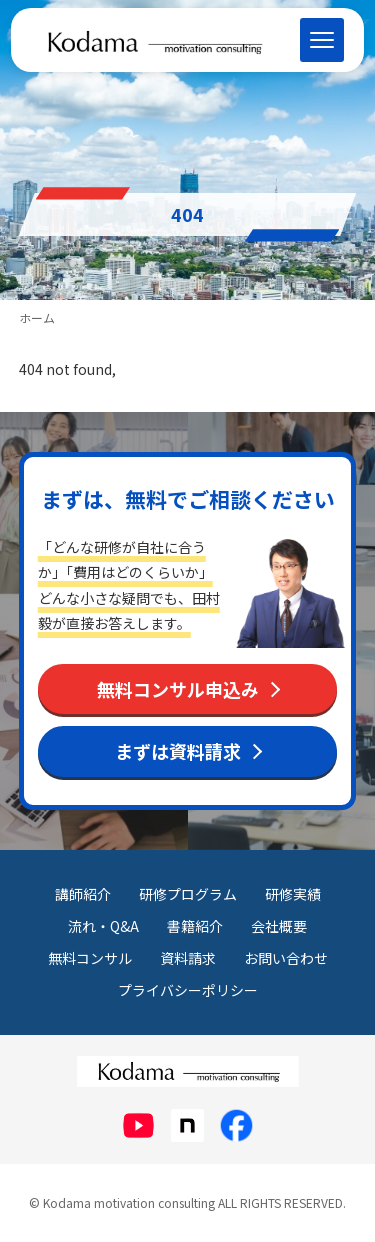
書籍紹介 (195, 926)
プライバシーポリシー (188, 990)
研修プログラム (188, 894)
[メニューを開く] (322, 40)
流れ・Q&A (103, 926)
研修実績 (293, 894)
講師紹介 (83, 894)
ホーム (37, 317)
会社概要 (279, 926)
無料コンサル (90, 958)
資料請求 (188, 958)
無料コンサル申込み (178, 689)
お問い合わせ (286, 958)
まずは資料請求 (178, 751)
